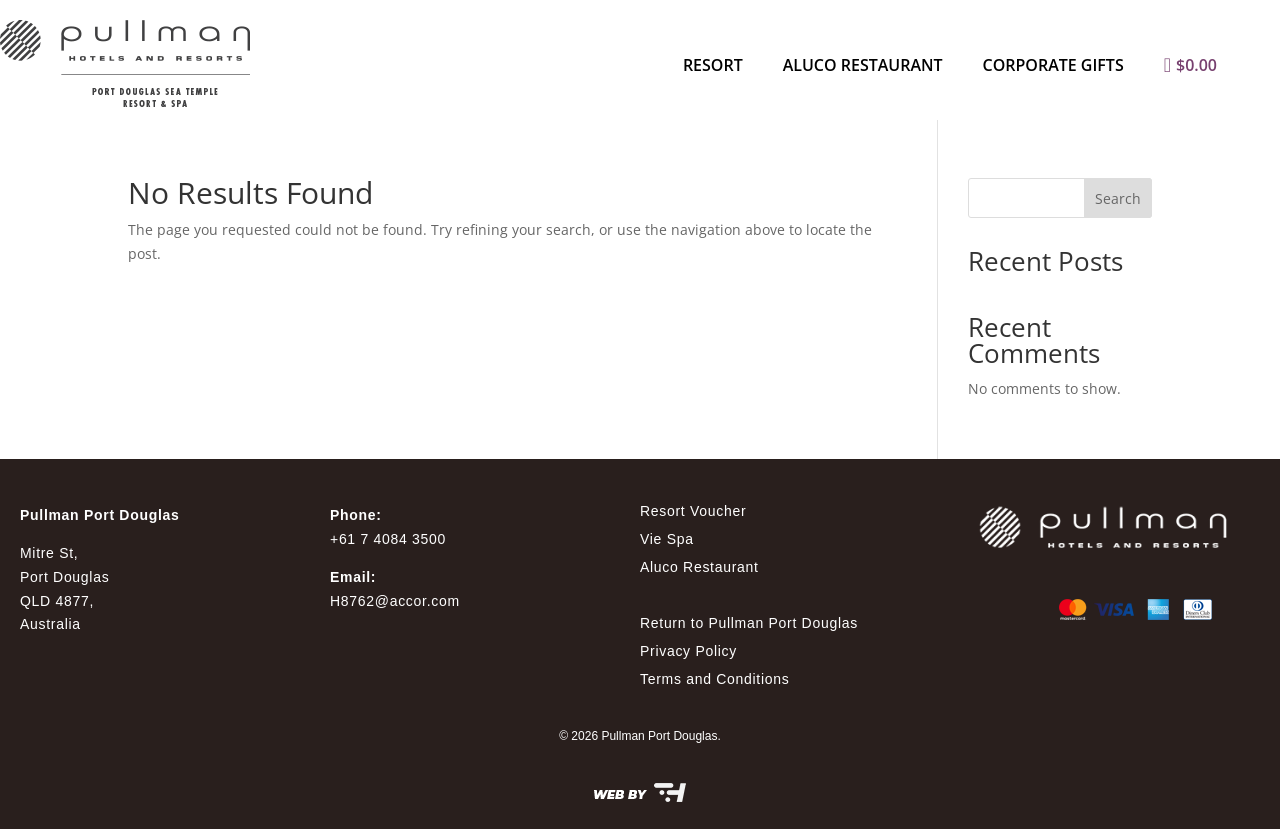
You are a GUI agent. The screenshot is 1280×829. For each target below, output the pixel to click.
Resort (713, 65)
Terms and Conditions (714, 679)
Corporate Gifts (1053, 65)
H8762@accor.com (395, 601)
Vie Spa (667, 539)
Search (1118, 198)
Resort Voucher (693, 511)
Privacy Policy (688, 651)
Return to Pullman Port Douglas (749, 623)
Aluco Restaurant (863, 65)
